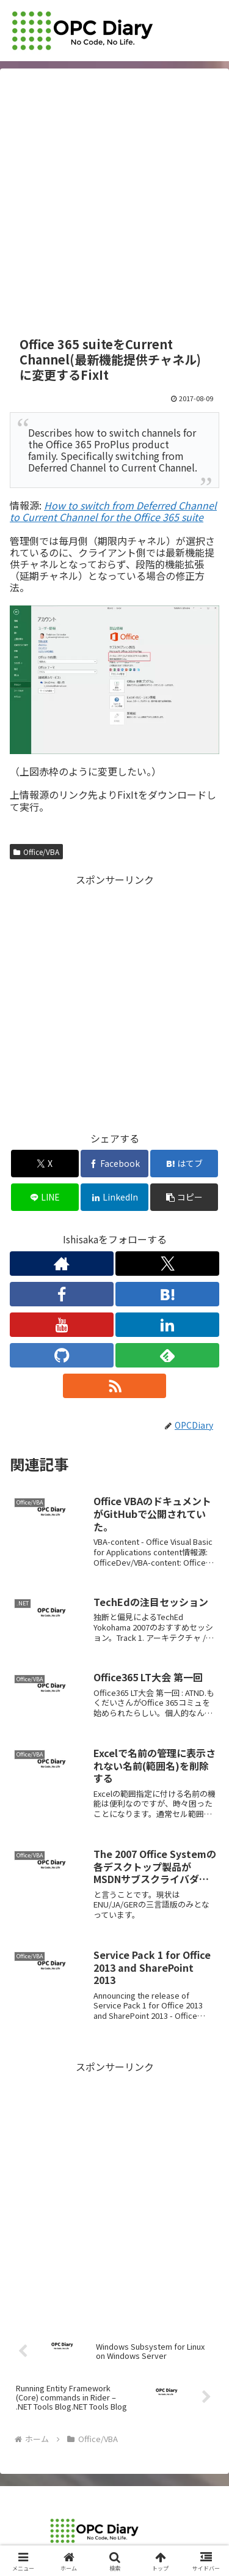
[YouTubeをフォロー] (62, 1324)
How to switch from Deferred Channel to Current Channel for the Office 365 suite (113, 511)
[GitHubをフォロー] (62, 1355)
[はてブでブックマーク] (184, 1163)
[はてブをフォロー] (167, 1294)
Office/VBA (36, 851)
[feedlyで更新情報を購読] (167, 1355)
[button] (184, 1197)
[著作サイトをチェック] (62, 1263)
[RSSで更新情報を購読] (115, 1386)
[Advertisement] (114, 202)
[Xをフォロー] (167, 1263)
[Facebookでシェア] (114, 1163)
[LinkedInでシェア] (114, 1197)
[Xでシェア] (45, 1163)
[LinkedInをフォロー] (167, 1324)
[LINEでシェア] (45, 1197)
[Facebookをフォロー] (62, 1294)
